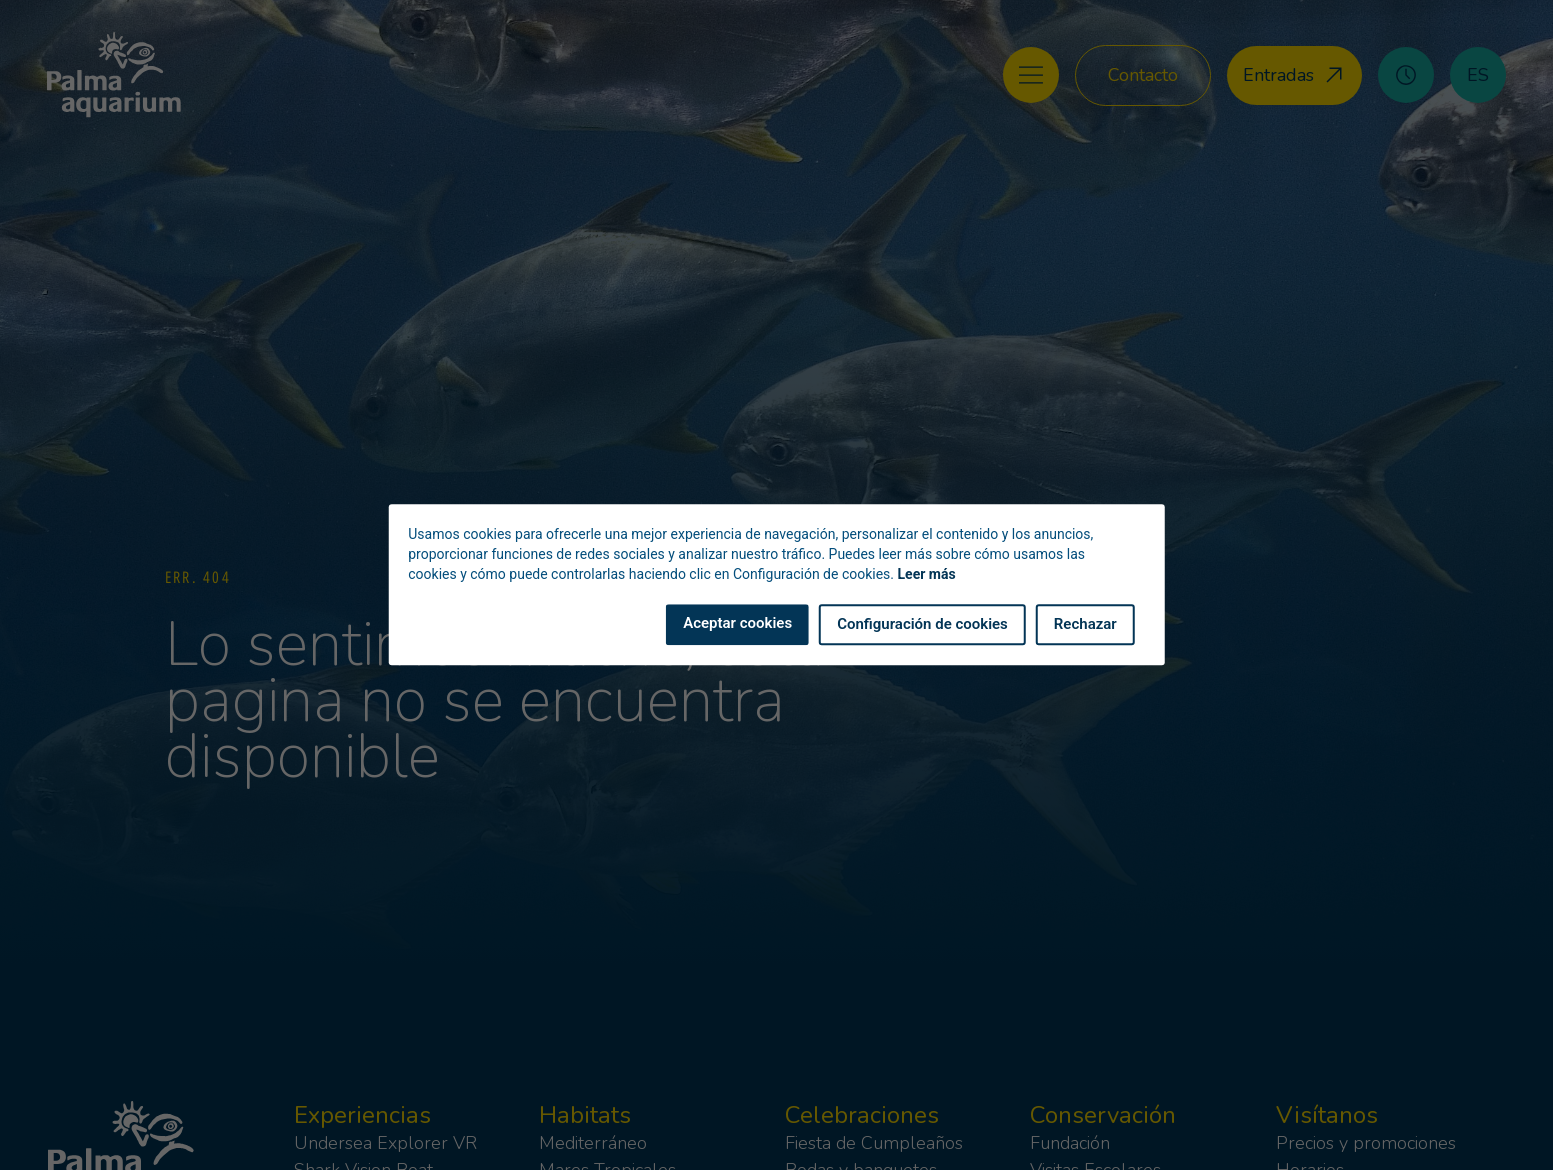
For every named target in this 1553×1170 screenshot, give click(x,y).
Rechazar (1085, 625)
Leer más (927, 575)
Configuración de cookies (922, 625)
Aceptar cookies (737, 624)
